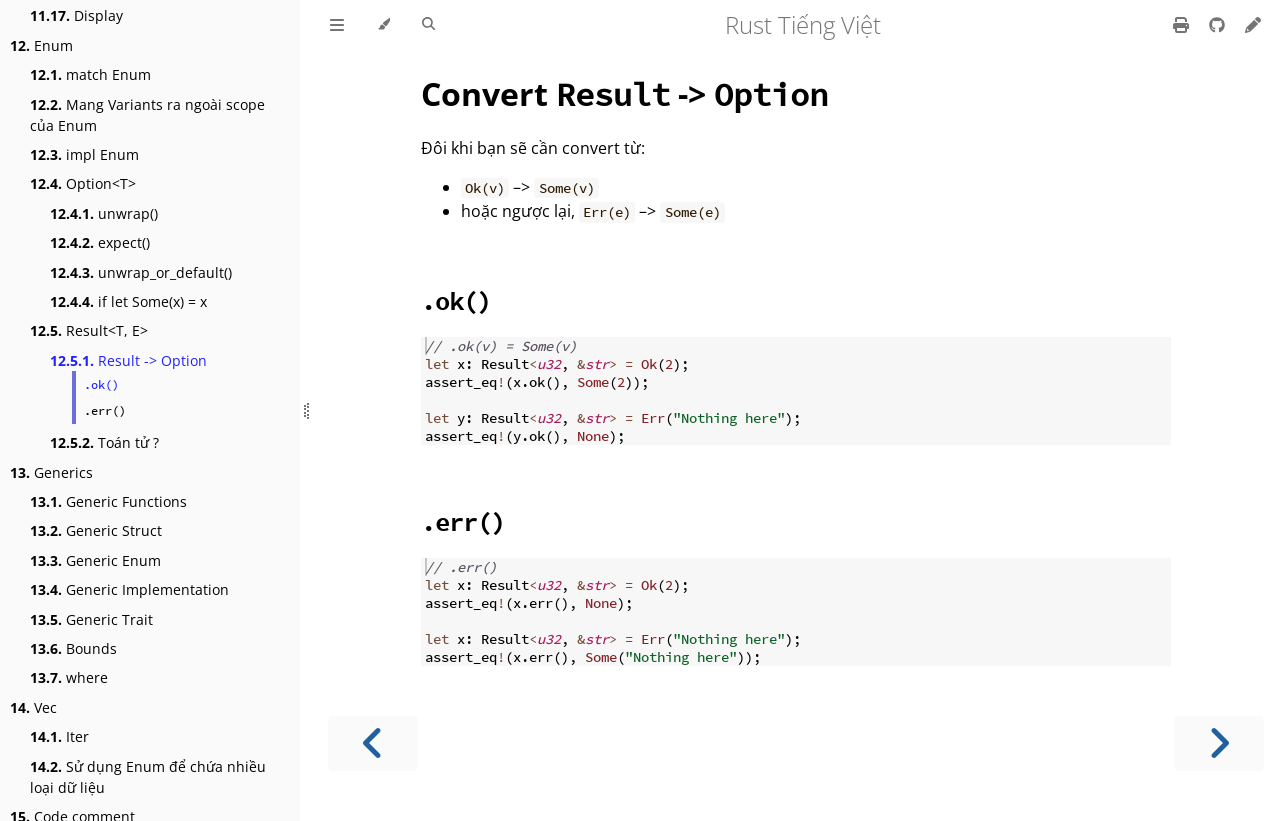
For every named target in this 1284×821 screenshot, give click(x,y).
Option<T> (83, 183)
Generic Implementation (129, 589)
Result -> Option (128, 360)
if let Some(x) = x (128, 301)
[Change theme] (383, 25)
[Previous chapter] (373, 743)
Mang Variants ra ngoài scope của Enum (147, 115)
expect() (100, 242)
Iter (59, 736)
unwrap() (104, 213)
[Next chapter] (1219, 743)
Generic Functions (108, 501)
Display (76, 15)
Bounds (73, 648)
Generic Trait (91, 619)
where (69, 677)
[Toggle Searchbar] (428, 25)
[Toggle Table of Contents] (337, 25)
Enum (41, 45)
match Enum (90, 74)
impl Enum (84, 154)
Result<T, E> (89, 330)
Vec (33, 707)
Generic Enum (95, 560)
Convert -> (624, 93)
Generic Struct (96, 530)
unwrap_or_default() (141, 272)
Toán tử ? (104, 442)
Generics (51, 472)
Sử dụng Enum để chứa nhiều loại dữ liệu (148, 777)
